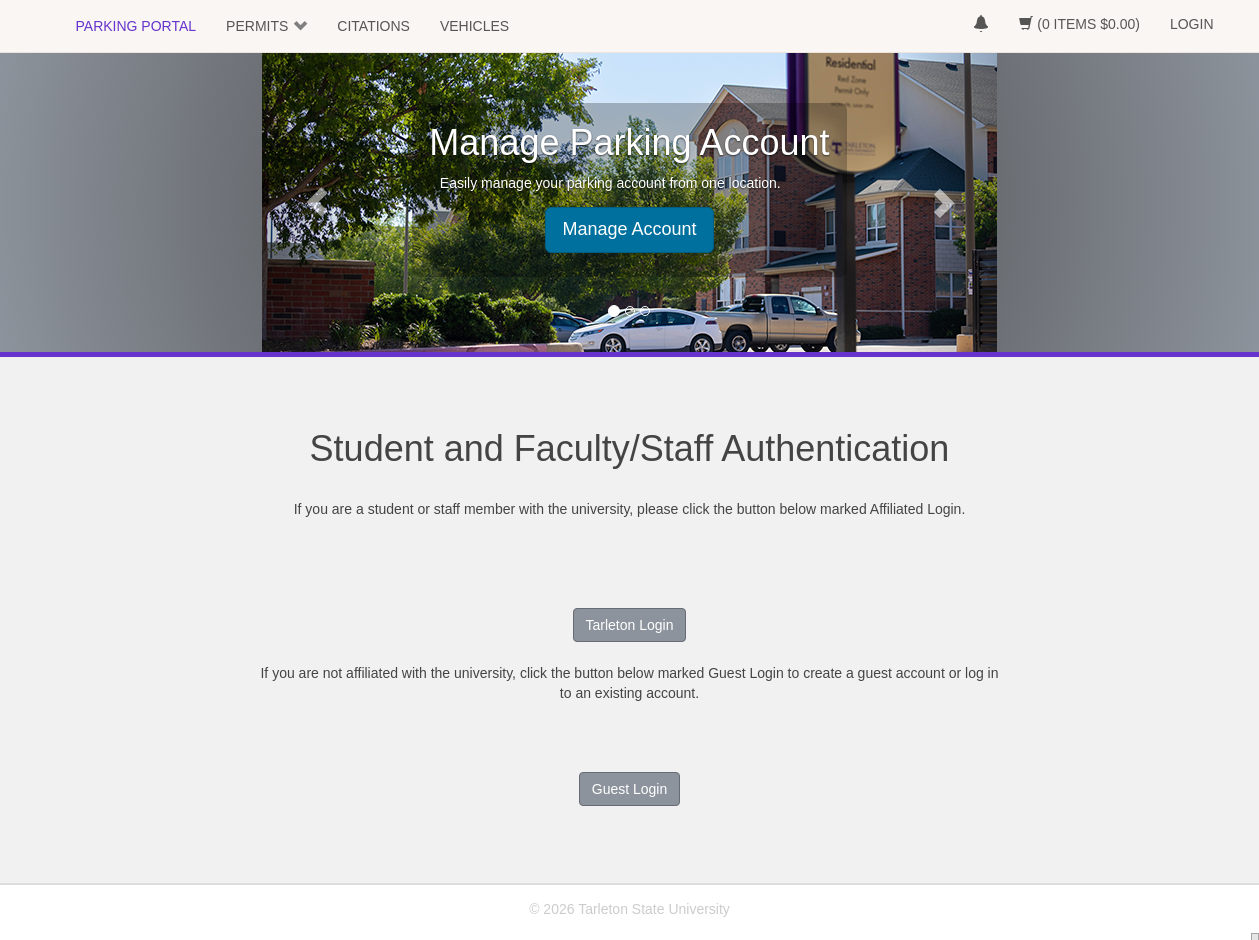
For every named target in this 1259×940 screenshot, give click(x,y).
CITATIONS (373, 26)
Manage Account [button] (629, 229)
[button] (317, 202)
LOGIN (1192, 24)
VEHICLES (474, 26)
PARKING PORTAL (136, 26)
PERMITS (257, 26)
